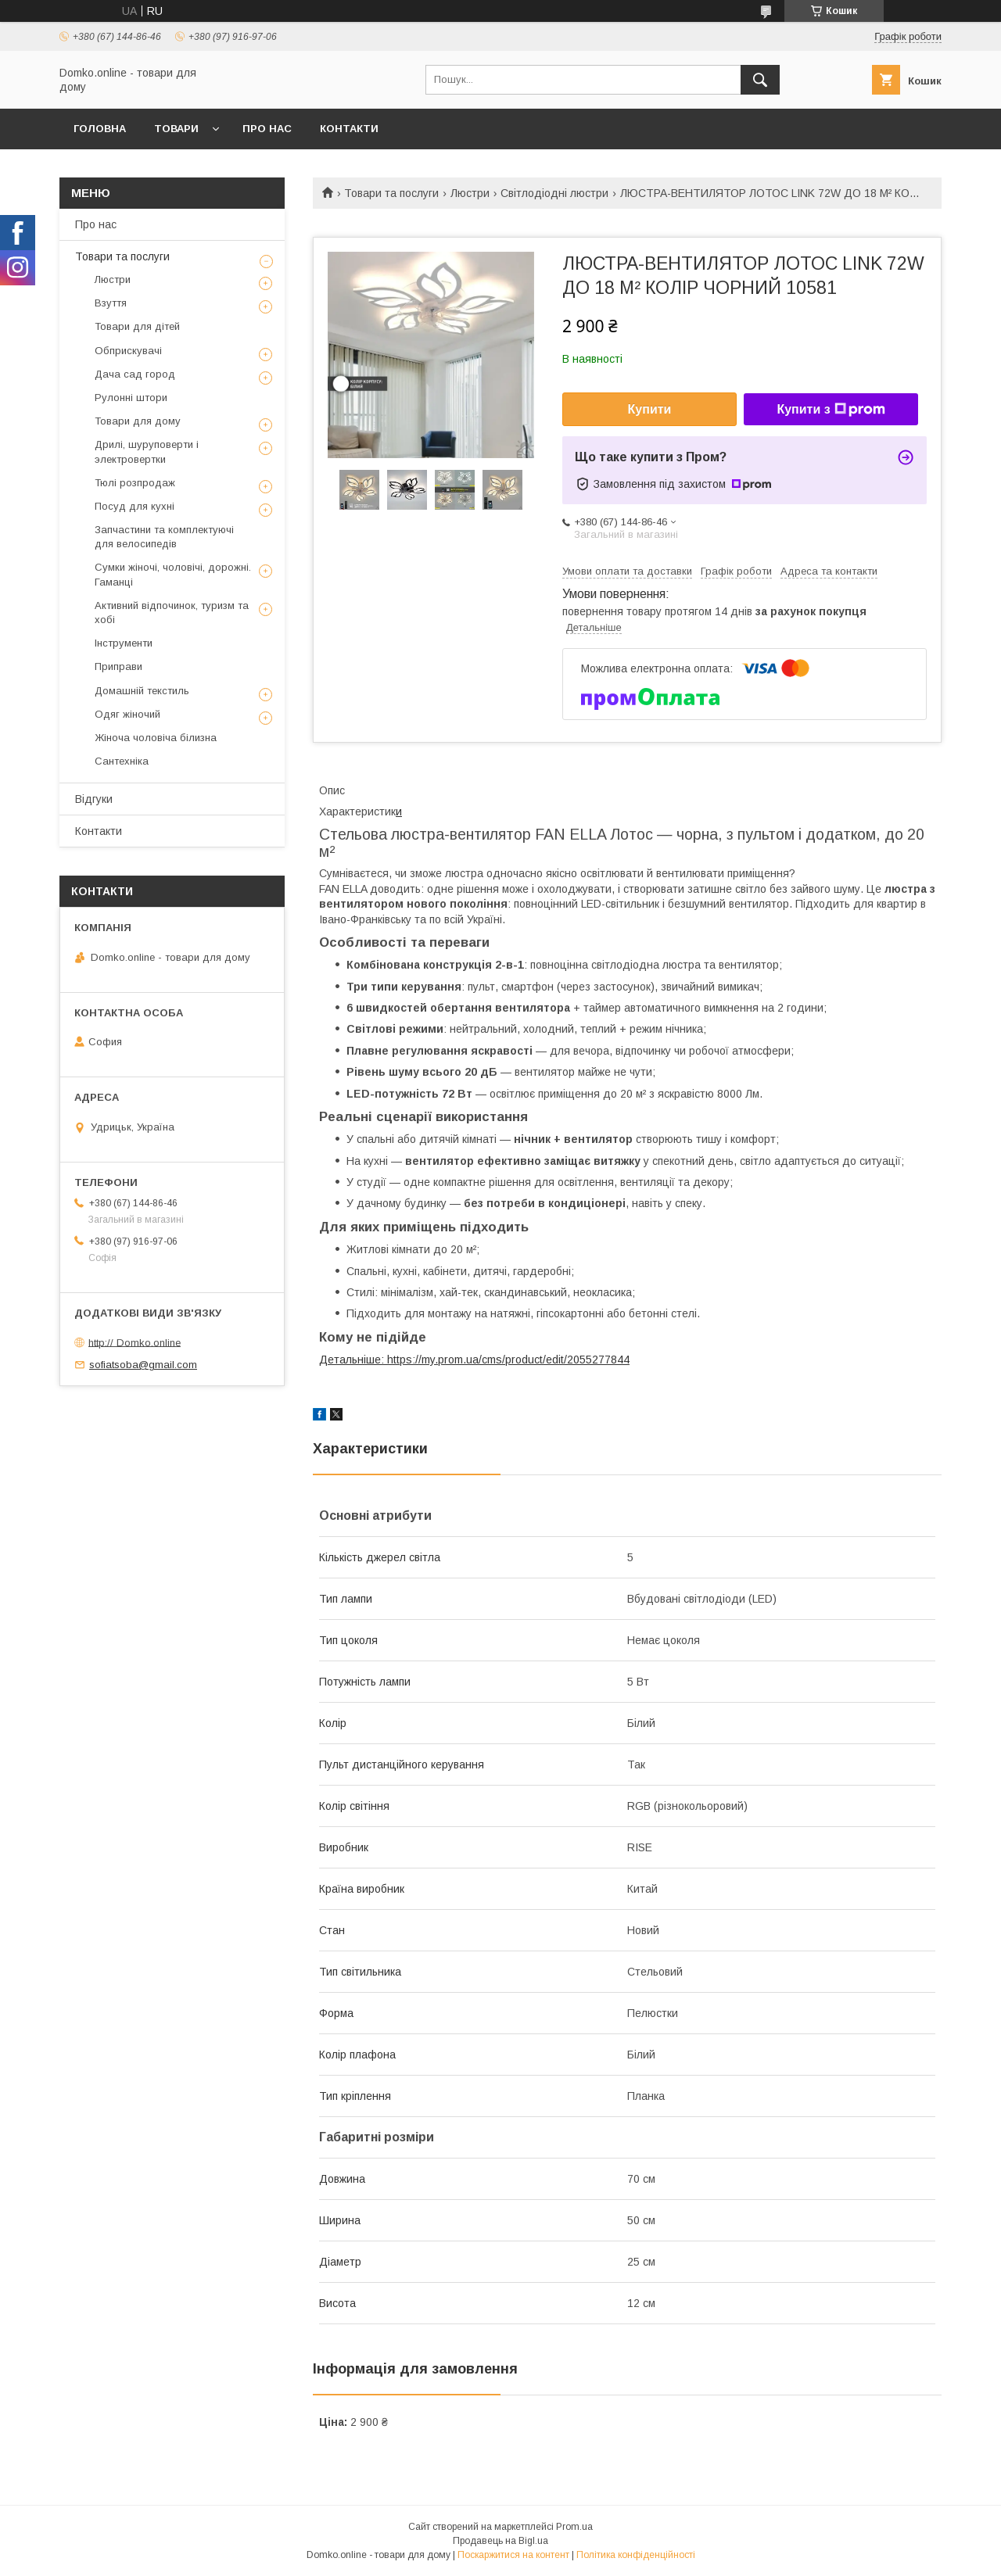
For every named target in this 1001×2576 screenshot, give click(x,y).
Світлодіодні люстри (554, 193)
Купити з (830, 410)
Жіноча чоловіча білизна (156, 737)
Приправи (118, 666)
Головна (100, 128)
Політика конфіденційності (635, 2554)
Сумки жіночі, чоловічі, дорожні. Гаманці (173, 574)
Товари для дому (138, 421)
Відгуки (94, 799)
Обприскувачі (128, 350)
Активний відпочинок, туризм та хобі (172, 612)
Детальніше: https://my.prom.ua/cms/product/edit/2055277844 (474, 1359)
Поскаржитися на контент (513, 2554)
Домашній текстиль (142, 691)
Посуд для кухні (134, 506)
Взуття (111, 303)
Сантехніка (122, 761)
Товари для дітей (137, 326)
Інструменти (123, 643)
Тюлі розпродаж (135, 483)
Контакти (349, 128)
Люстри (470, 193)
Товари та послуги (391, 193)
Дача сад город (135, 374)
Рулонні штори (131, 397)
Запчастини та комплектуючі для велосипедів (164, 537)
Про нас (267, 128)
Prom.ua (574, 2526)
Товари (176, 128)
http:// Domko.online (134, 1342)
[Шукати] (760, 80)
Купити (650, 409)
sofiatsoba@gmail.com (143, 1364)
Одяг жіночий (127, 714)
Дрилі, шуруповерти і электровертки (147, 451)
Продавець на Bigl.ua (500, 2540)
